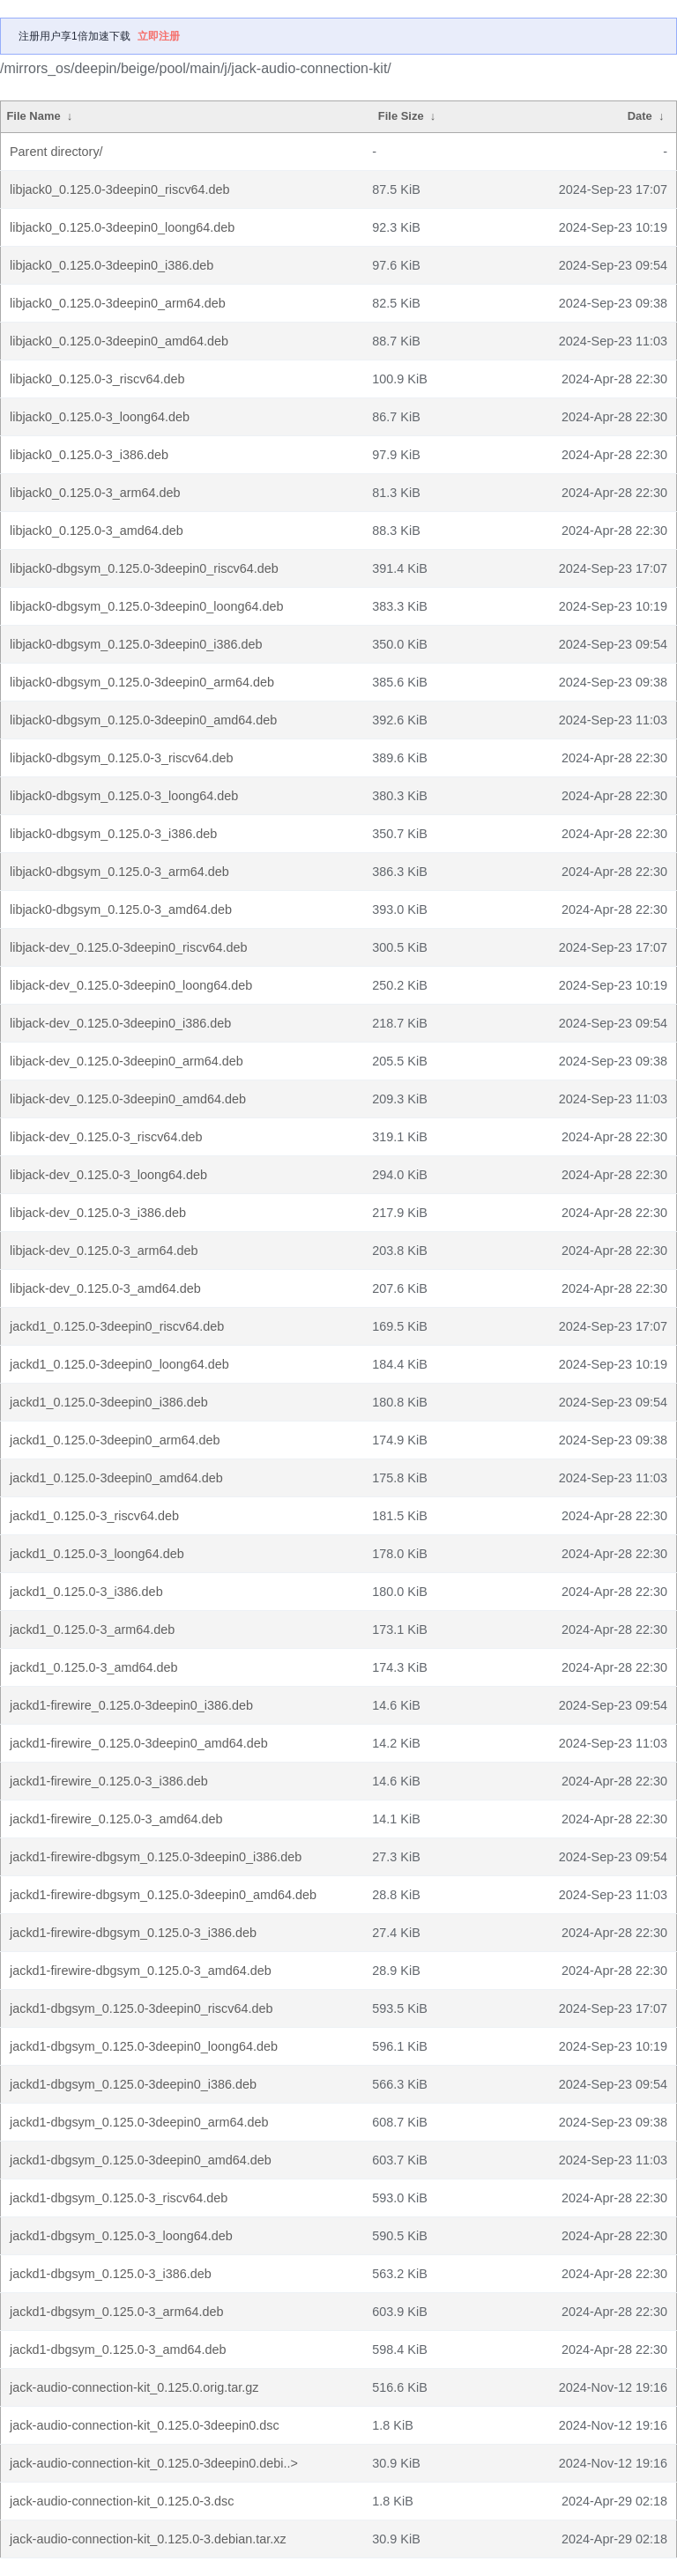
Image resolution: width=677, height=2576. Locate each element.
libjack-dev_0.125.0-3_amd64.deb (105, 1288)
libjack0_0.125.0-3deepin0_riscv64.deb (120, 189)
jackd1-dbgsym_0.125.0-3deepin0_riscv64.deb (141, 2008)
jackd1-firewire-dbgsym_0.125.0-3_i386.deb (133, 1933)
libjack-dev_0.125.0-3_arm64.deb (104, 1250)
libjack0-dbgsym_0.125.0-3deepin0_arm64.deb (142, 682)
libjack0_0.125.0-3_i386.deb (89, 455)
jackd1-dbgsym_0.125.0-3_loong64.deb (121, 2236)
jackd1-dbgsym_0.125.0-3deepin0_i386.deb (133, 2084)
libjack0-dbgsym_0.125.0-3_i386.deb (113, 834)
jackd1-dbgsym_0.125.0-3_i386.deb (111, 2274)
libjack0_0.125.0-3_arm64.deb (95, 493)
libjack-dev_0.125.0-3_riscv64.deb (106, 1137)
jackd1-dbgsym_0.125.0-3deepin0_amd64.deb (141, 2160)
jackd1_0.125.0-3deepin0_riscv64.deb (117, 1326)
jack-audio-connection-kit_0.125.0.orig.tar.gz (134, 2387)
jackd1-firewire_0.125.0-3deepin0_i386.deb (131, 1705)
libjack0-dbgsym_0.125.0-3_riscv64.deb (122, 758)
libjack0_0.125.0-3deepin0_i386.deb (111, 265)
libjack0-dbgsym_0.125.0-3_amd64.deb (121, 909)
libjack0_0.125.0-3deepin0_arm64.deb (118, 303)
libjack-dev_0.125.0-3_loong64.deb (108, 1175)
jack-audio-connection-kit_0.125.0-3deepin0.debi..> (154, 2463)
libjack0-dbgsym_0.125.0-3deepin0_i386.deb (136, 644)
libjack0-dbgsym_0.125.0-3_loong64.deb (124, 796)
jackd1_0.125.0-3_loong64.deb (97, 1554)
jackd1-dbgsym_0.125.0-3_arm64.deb (116, 2312)
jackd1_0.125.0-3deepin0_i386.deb (109, 1402)
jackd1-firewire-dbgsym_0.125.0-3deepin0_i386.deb (155, 1857)
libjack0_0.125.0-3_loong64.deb (100, 417)
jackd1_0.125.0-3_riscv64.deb (94, 1516)
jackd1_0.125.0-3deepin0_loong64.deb (119, 1364)
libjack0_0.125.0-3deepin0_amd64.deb (119, 341)
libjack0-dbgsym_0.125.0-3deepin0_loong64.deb (146, 606)
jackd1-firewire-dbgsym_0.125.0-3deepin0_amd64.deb (163, 1895)
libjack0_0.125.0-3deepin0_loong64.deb (122, 227)
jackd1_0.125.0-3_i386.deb (86, 1592)
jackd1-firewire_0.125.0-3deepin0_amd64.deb (139, 1743)
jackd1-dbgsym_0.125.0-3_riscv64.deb (118, 2198)
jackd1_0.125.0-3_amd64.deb (93, 1667)
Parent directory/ (56, 152)
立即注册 (159, 36)
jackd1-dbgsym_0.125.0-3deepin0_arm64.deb (139, 2122)
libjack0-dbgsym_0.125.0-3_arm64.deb (119, 872)
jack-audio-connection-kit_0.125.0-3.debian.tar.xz (148, 2539)
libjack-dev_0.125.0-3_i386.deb (98, 1213)
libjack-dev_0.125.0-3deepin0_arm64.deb (126, 1061)
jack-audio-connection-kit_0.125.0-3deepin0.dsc (144, 2425)
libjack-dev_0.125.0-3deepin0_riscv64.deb (129, 947)
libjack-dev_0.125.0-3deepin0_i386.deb (120, 1023)
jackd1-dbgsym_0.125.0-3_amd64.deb (118, 2349)
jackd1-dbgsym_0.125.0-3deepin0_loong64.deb (144, 2046)
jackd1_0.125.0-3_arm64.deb (92, 1629)
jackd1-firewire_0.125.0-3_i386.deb (109, 1781)
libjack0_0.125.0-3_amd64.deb (96, 530)
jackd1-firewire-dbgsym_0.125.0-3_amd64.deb (141, 1971)
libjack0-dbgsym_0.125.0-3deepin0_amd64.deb (143, 720)
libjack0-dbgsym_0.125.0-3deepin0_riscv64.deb (144, 568)
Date (640, 115)
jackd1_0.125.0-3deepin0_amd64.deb (116, 1478)
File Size (401, 115)
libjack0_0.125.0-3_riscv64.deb (97, 379)
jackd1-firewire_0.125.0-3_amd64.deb (116, 1819)
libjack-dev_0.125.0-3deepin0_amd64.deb (128, 1099)
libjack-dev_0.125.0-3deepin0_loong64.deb (131, 985)
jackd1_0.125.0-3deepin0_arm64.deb (114, 1440)
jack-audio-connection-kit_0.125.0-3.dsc (122, 2501)
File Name (33, 115)
